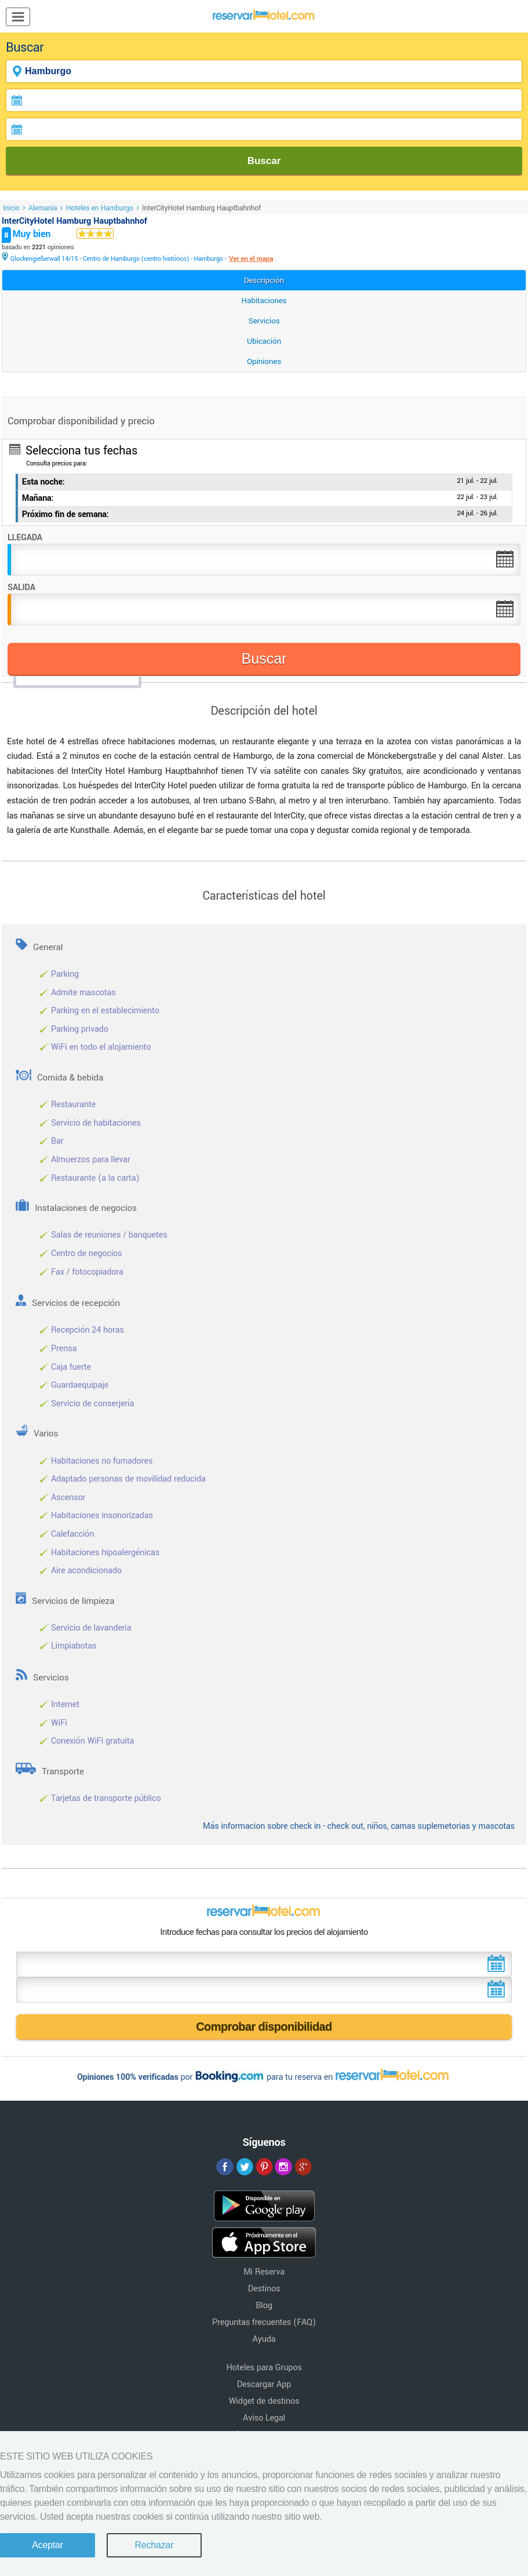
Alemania (42, 208)
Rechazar (153, 2545)
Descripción (264, 280)
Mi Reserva (264, 2272)
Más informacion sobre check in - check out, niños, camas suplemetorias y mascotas (359, 1826)
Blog (264, 2306)
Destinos (264, 2289)
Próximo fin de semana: (65, 514)
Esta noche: (43, 482)
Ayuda (264, 2339)
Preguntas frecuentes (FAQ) (264, 2322)
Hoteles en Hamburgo (99, 208)
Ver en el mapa (251, 259)
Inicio (11, 208)
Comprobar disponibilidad (264, 2026)
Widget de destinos (264, 2401)
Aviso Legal (264, 2418)
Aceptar (47, 2545)
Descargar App (264, 2384)
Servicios (264, 320)
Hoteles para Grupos (264, 2368)
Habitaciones (264, 300)
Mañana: (38, 498)
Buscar (264, 160)
